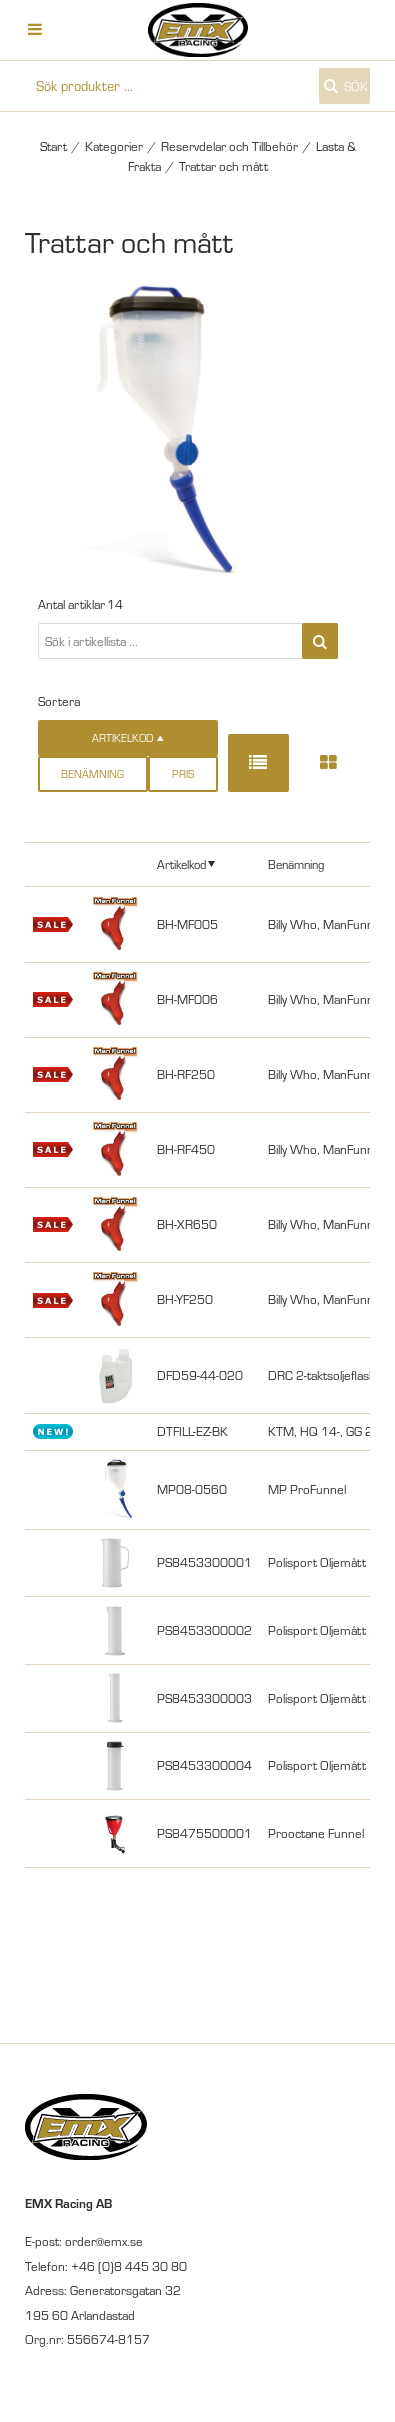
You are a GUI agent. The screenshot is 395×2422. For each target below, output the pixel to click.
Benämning (92, 774)
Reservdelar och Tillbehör (229, 146)
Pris (183, 774)
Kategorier (114, 146)
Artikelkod (181, 864)
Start (53, 146)
